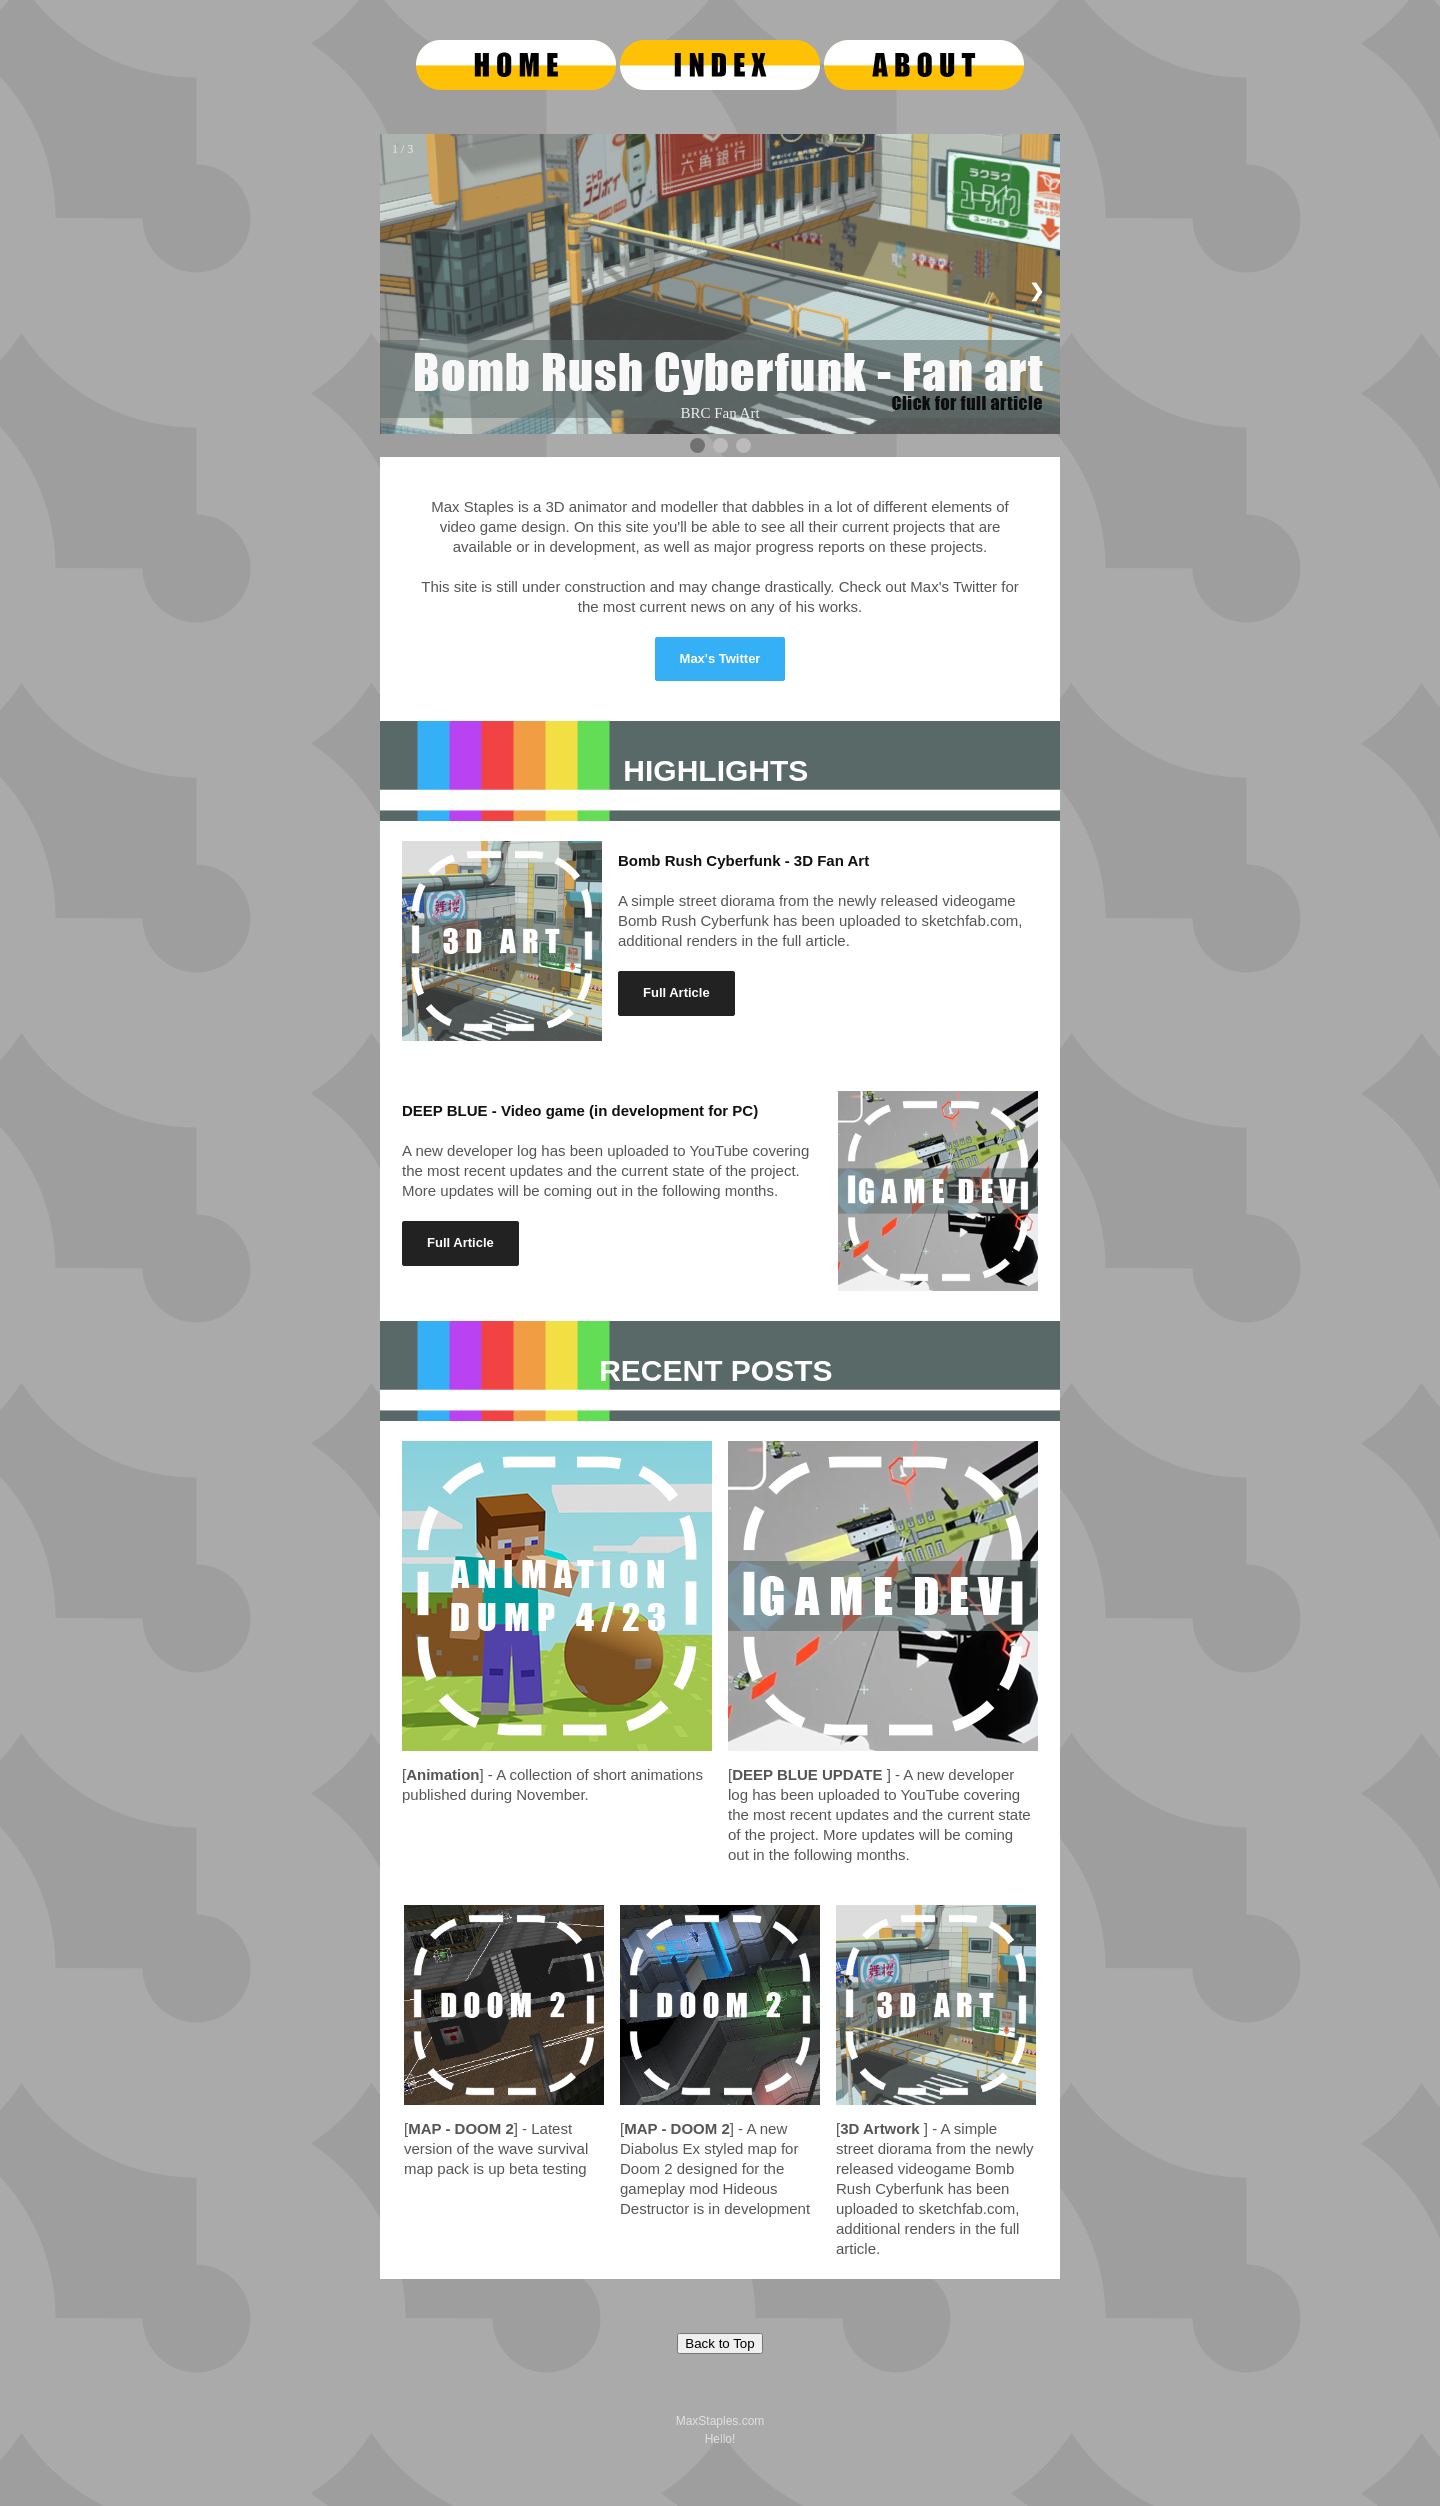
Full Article (676, 992)
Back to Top (719, 2343)
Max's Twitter (720, 658)
